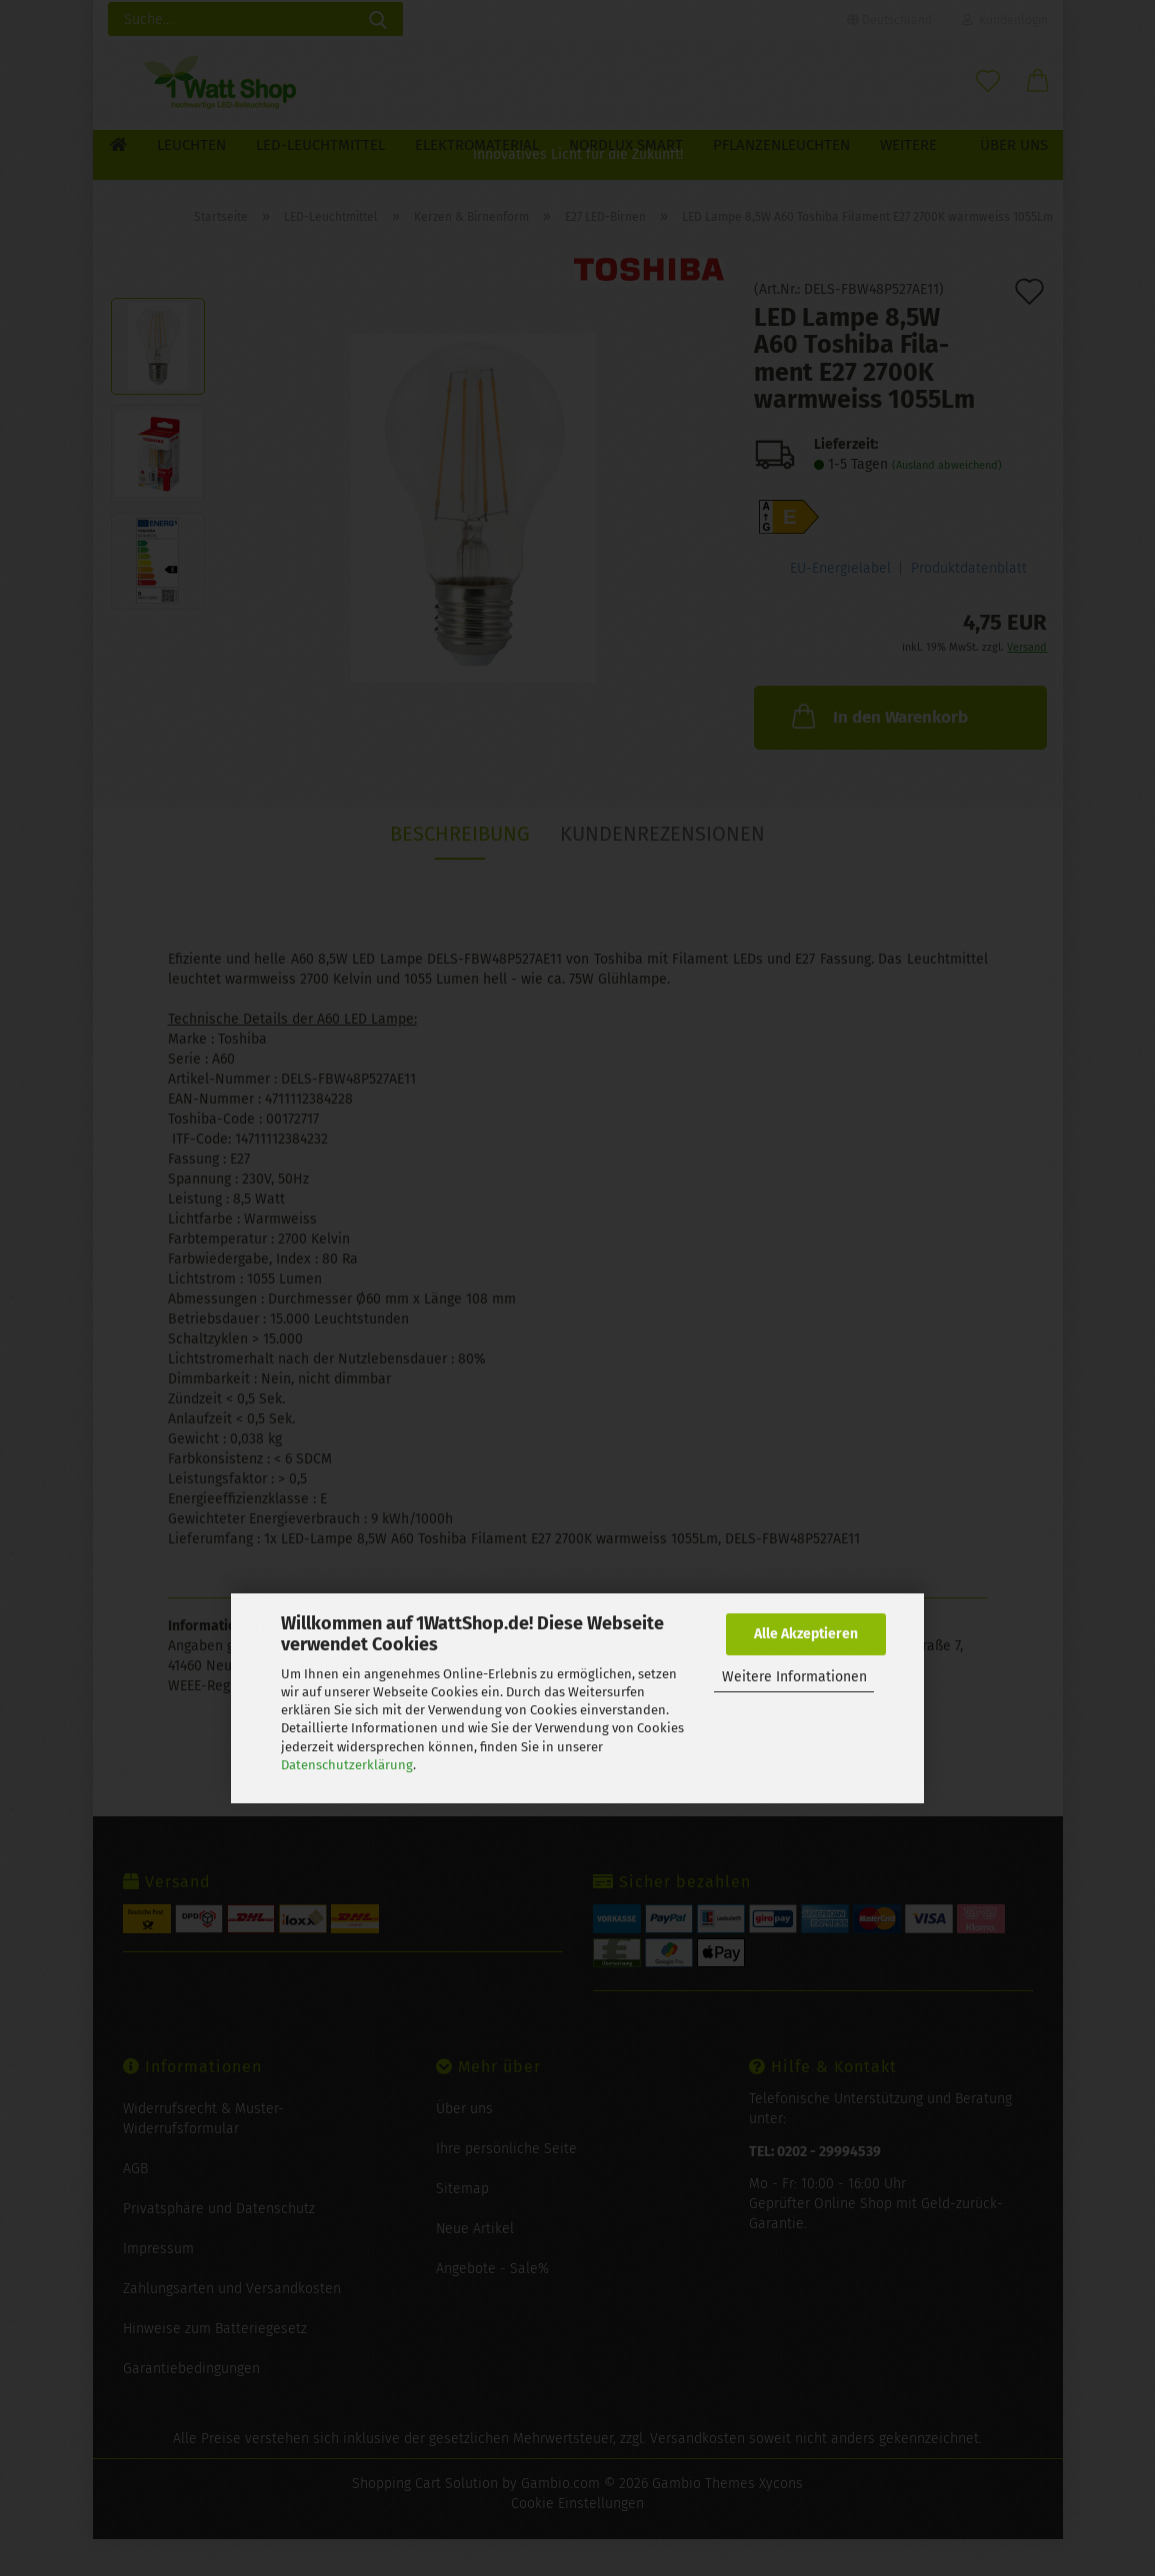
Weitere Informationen (794, 1676)
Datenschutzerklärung (347, 1764)
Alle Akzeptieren (806, 1633)
